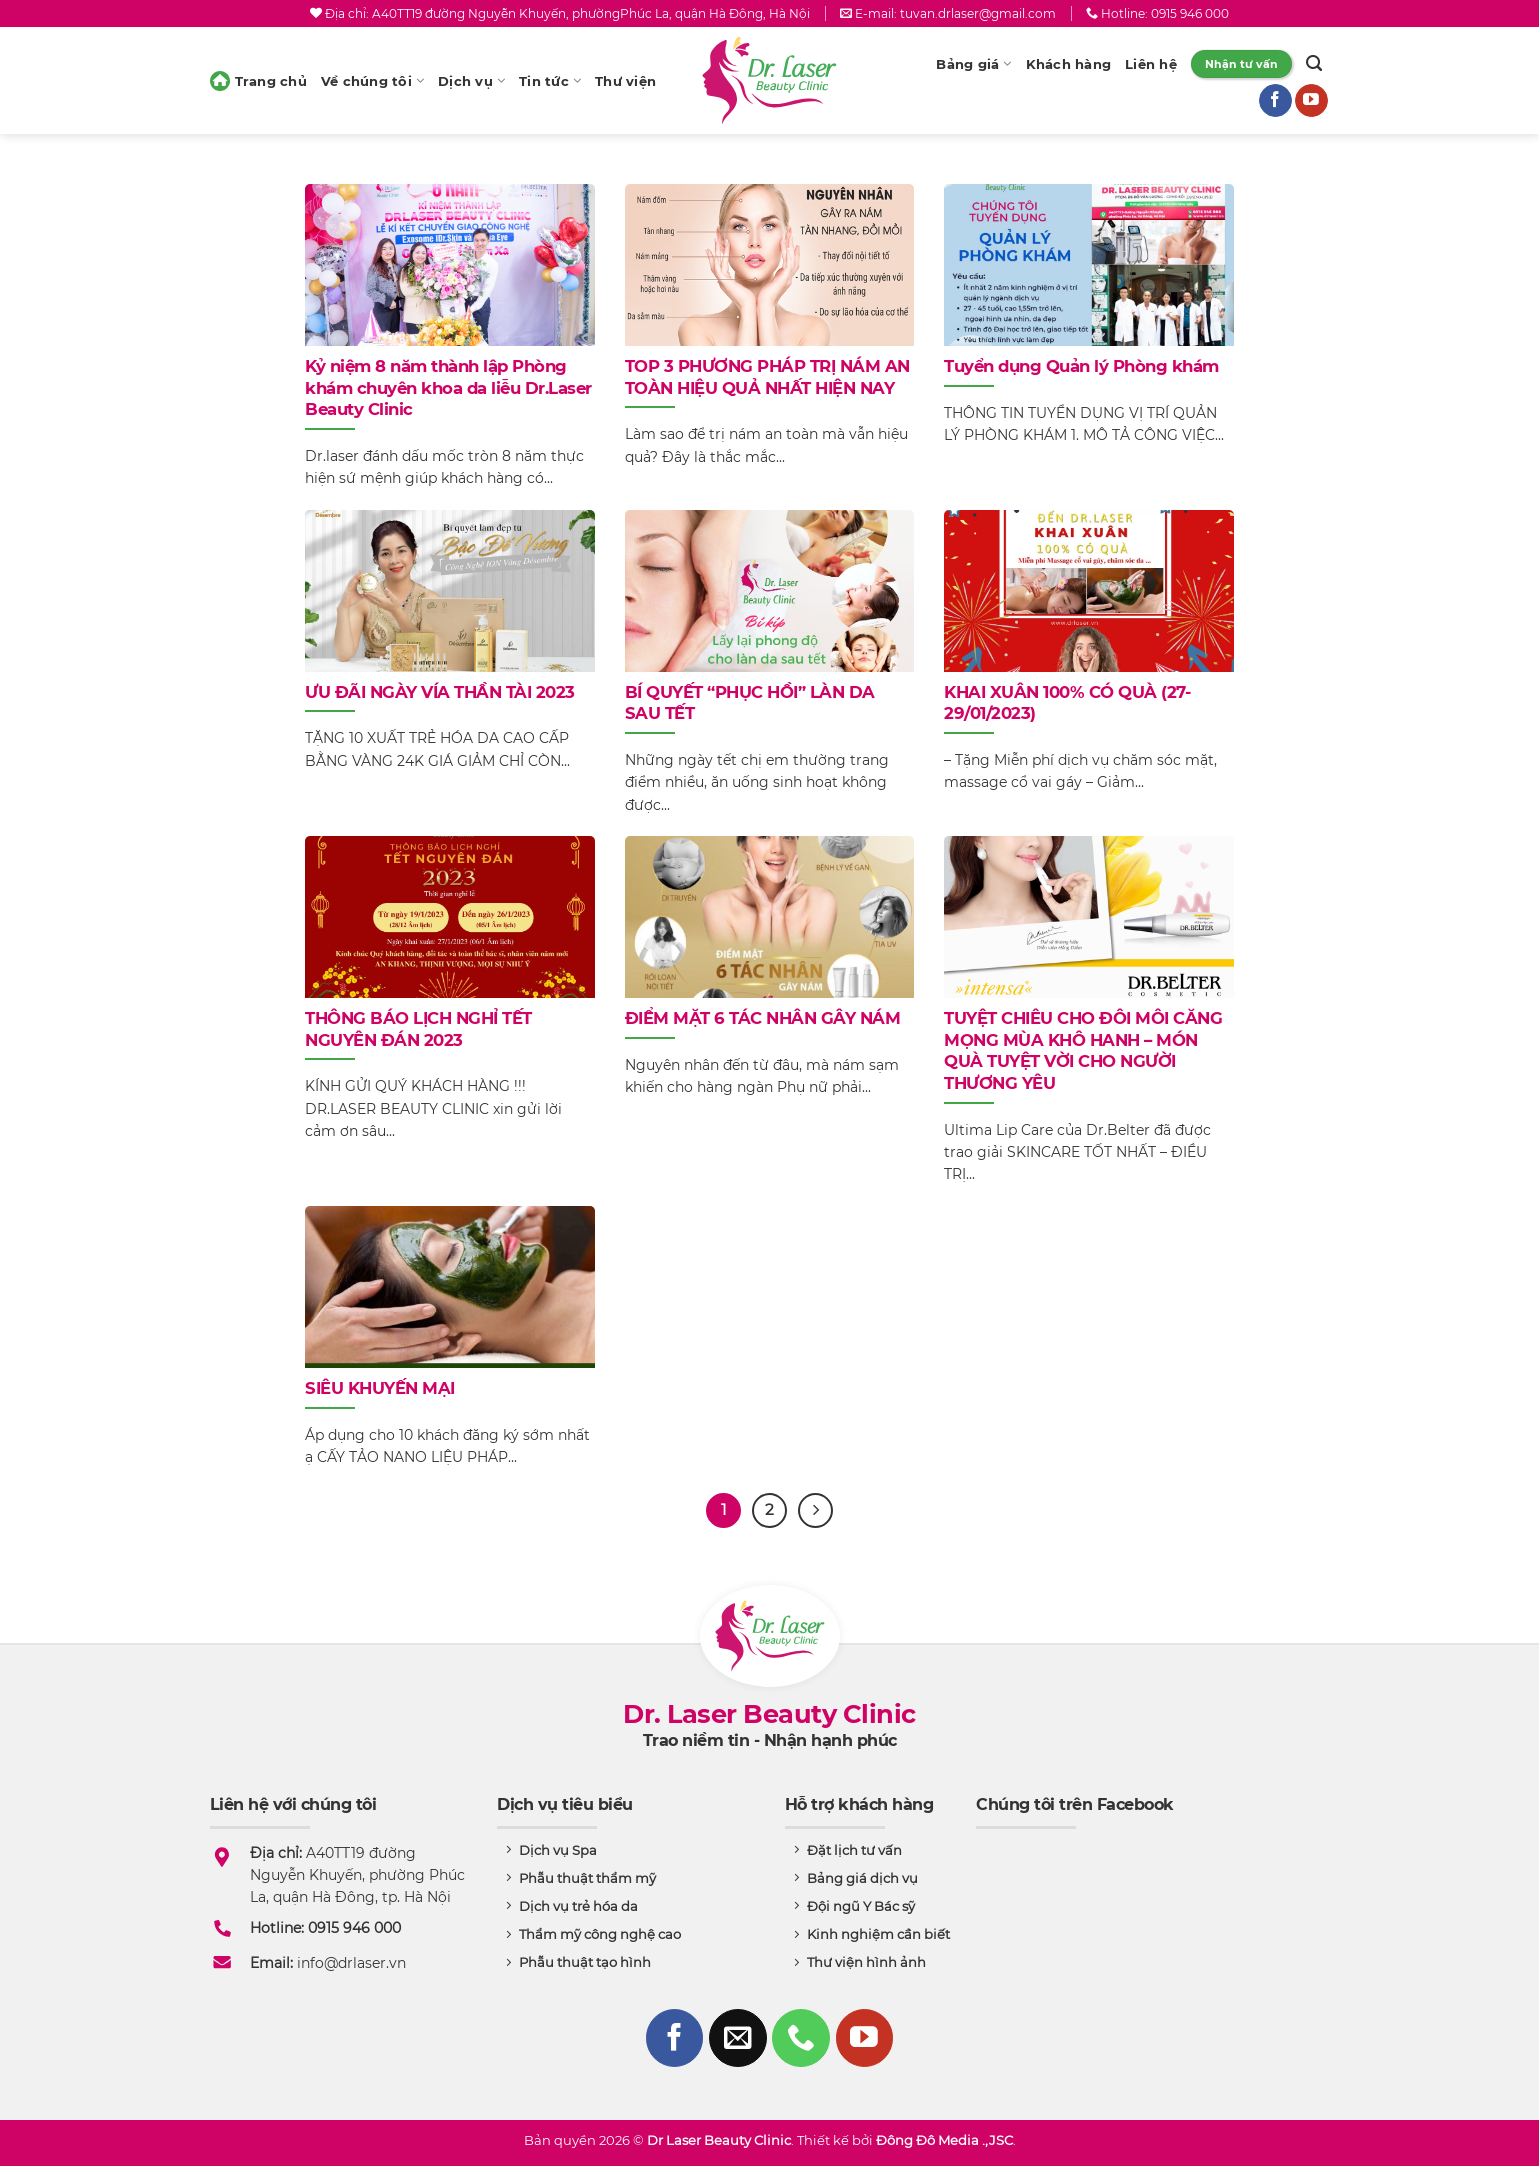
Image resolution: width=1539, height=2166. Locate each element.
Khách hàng (1069, 64)
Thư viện (625, 81)
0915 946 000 (1190, 13)
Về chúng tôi (372, 81)
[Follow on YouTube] (1311, 101)
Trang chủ (258, 81)
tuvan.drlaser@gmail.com (978, 13)
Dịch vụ (471, 81)
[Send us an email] (738, 2038)
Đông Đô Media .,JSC (944, 2140)
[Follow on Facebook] (1275, 101)
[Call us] (801, 2038)
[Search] (1314, 64)
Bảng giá (973, 64)
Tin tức (550, 81)
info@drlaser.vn (351, 1963)
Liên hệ (1151, 64)
